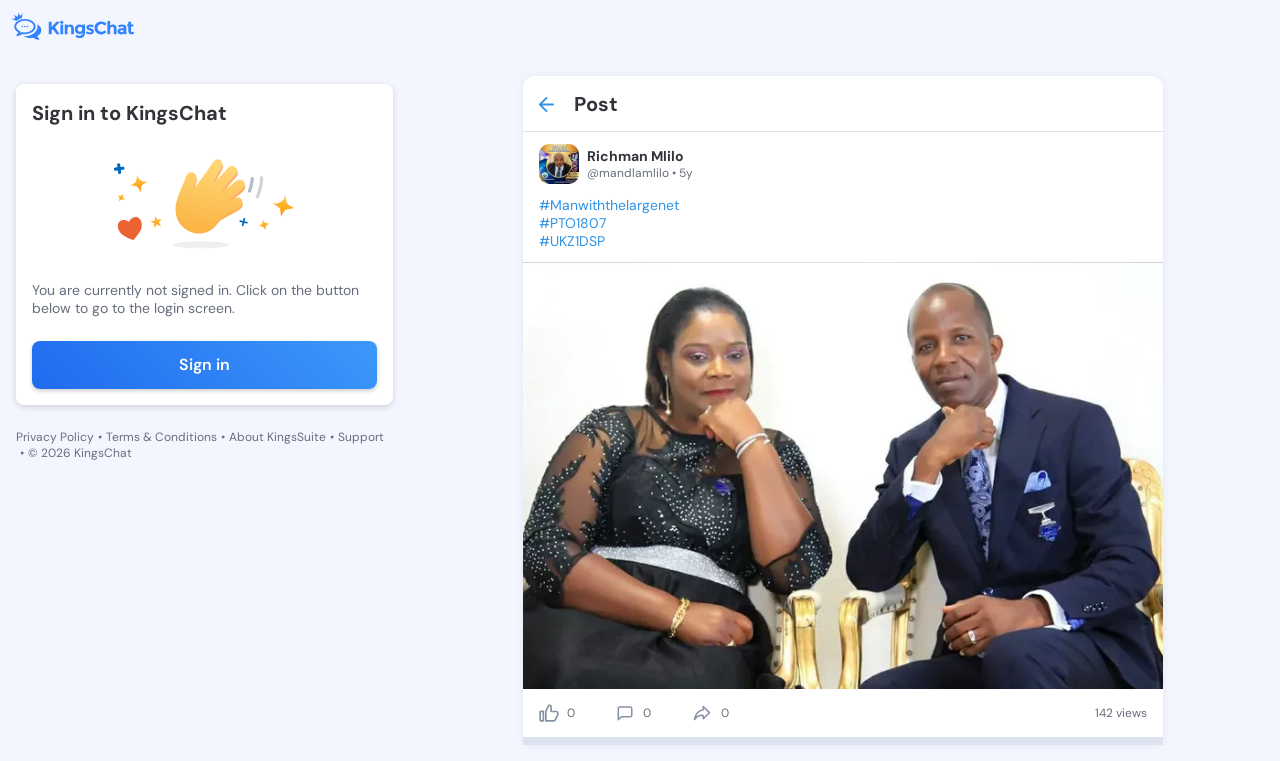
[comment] (625, 713)
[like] (549, 713)
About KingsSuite (277, 437)
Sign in (204, 364)
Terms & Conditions (161, 437)
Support (361, 437)
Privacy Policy (55, 437)
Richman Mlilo (635, 156)
